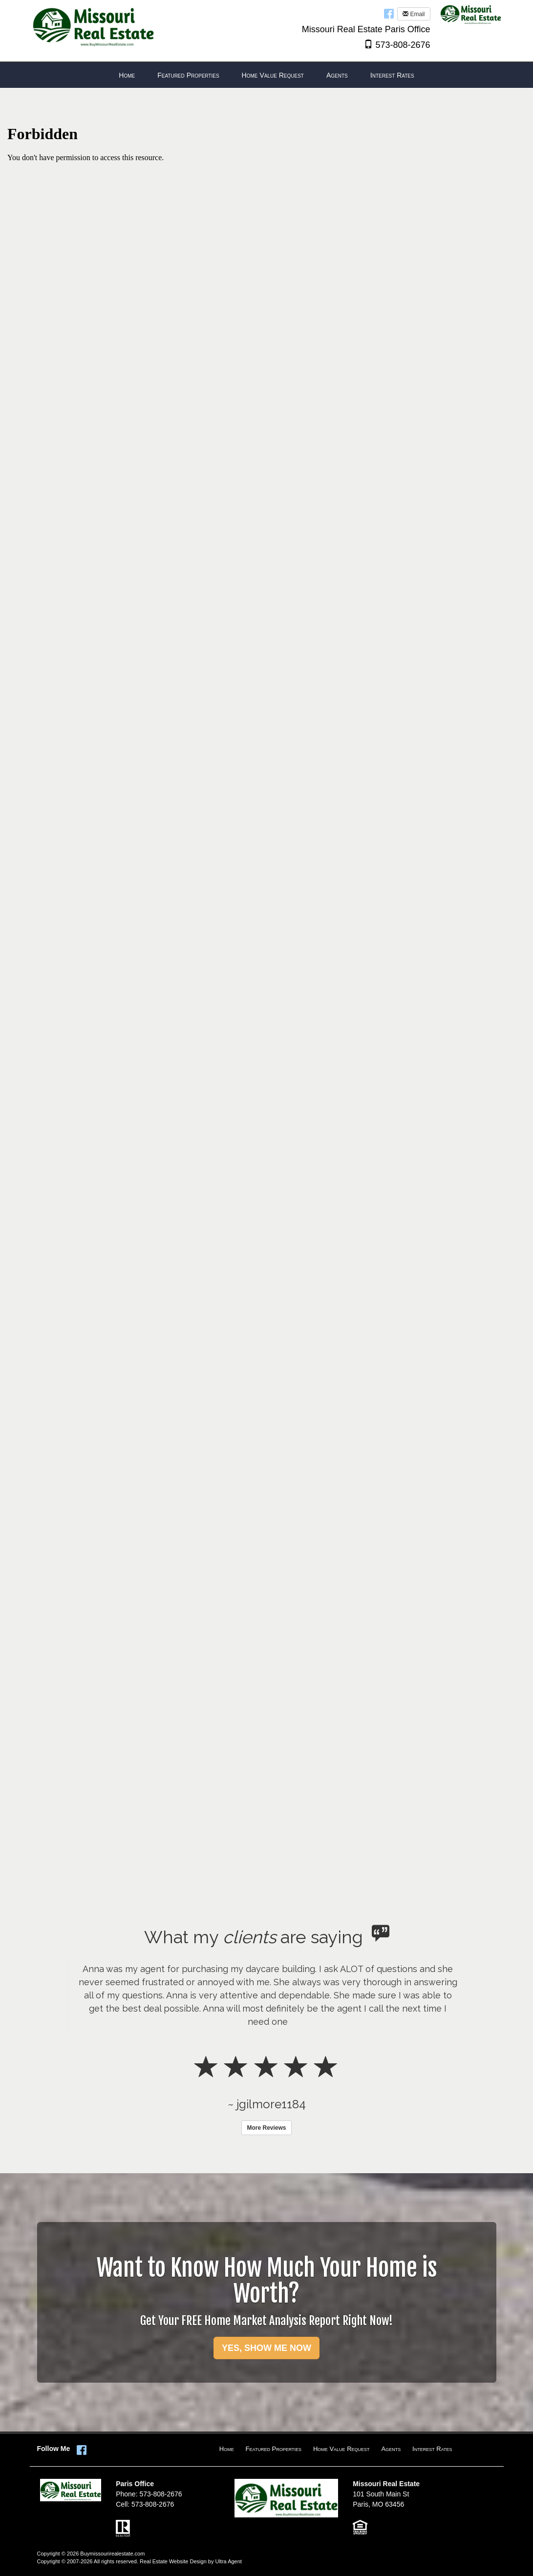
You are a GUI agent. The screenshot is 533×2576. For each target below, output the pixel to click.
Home (226, 2448)
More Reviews (266, 2127)
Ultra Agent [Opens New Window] (228, 2561)
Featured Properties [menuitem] (188, 75)
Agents (391, 2448)
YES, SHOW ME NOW (266, 2348)
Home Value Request (341, 2448)
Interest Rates (432, 2448)
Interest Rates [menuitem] (392, 75)
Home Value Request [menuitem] (273, 75)
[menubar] (266, 75)
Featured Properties (273, 2448)
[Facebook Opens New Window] (389, 13)
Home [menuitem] (127, 75)
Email (414, 14)
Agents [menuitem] (337, 75)
